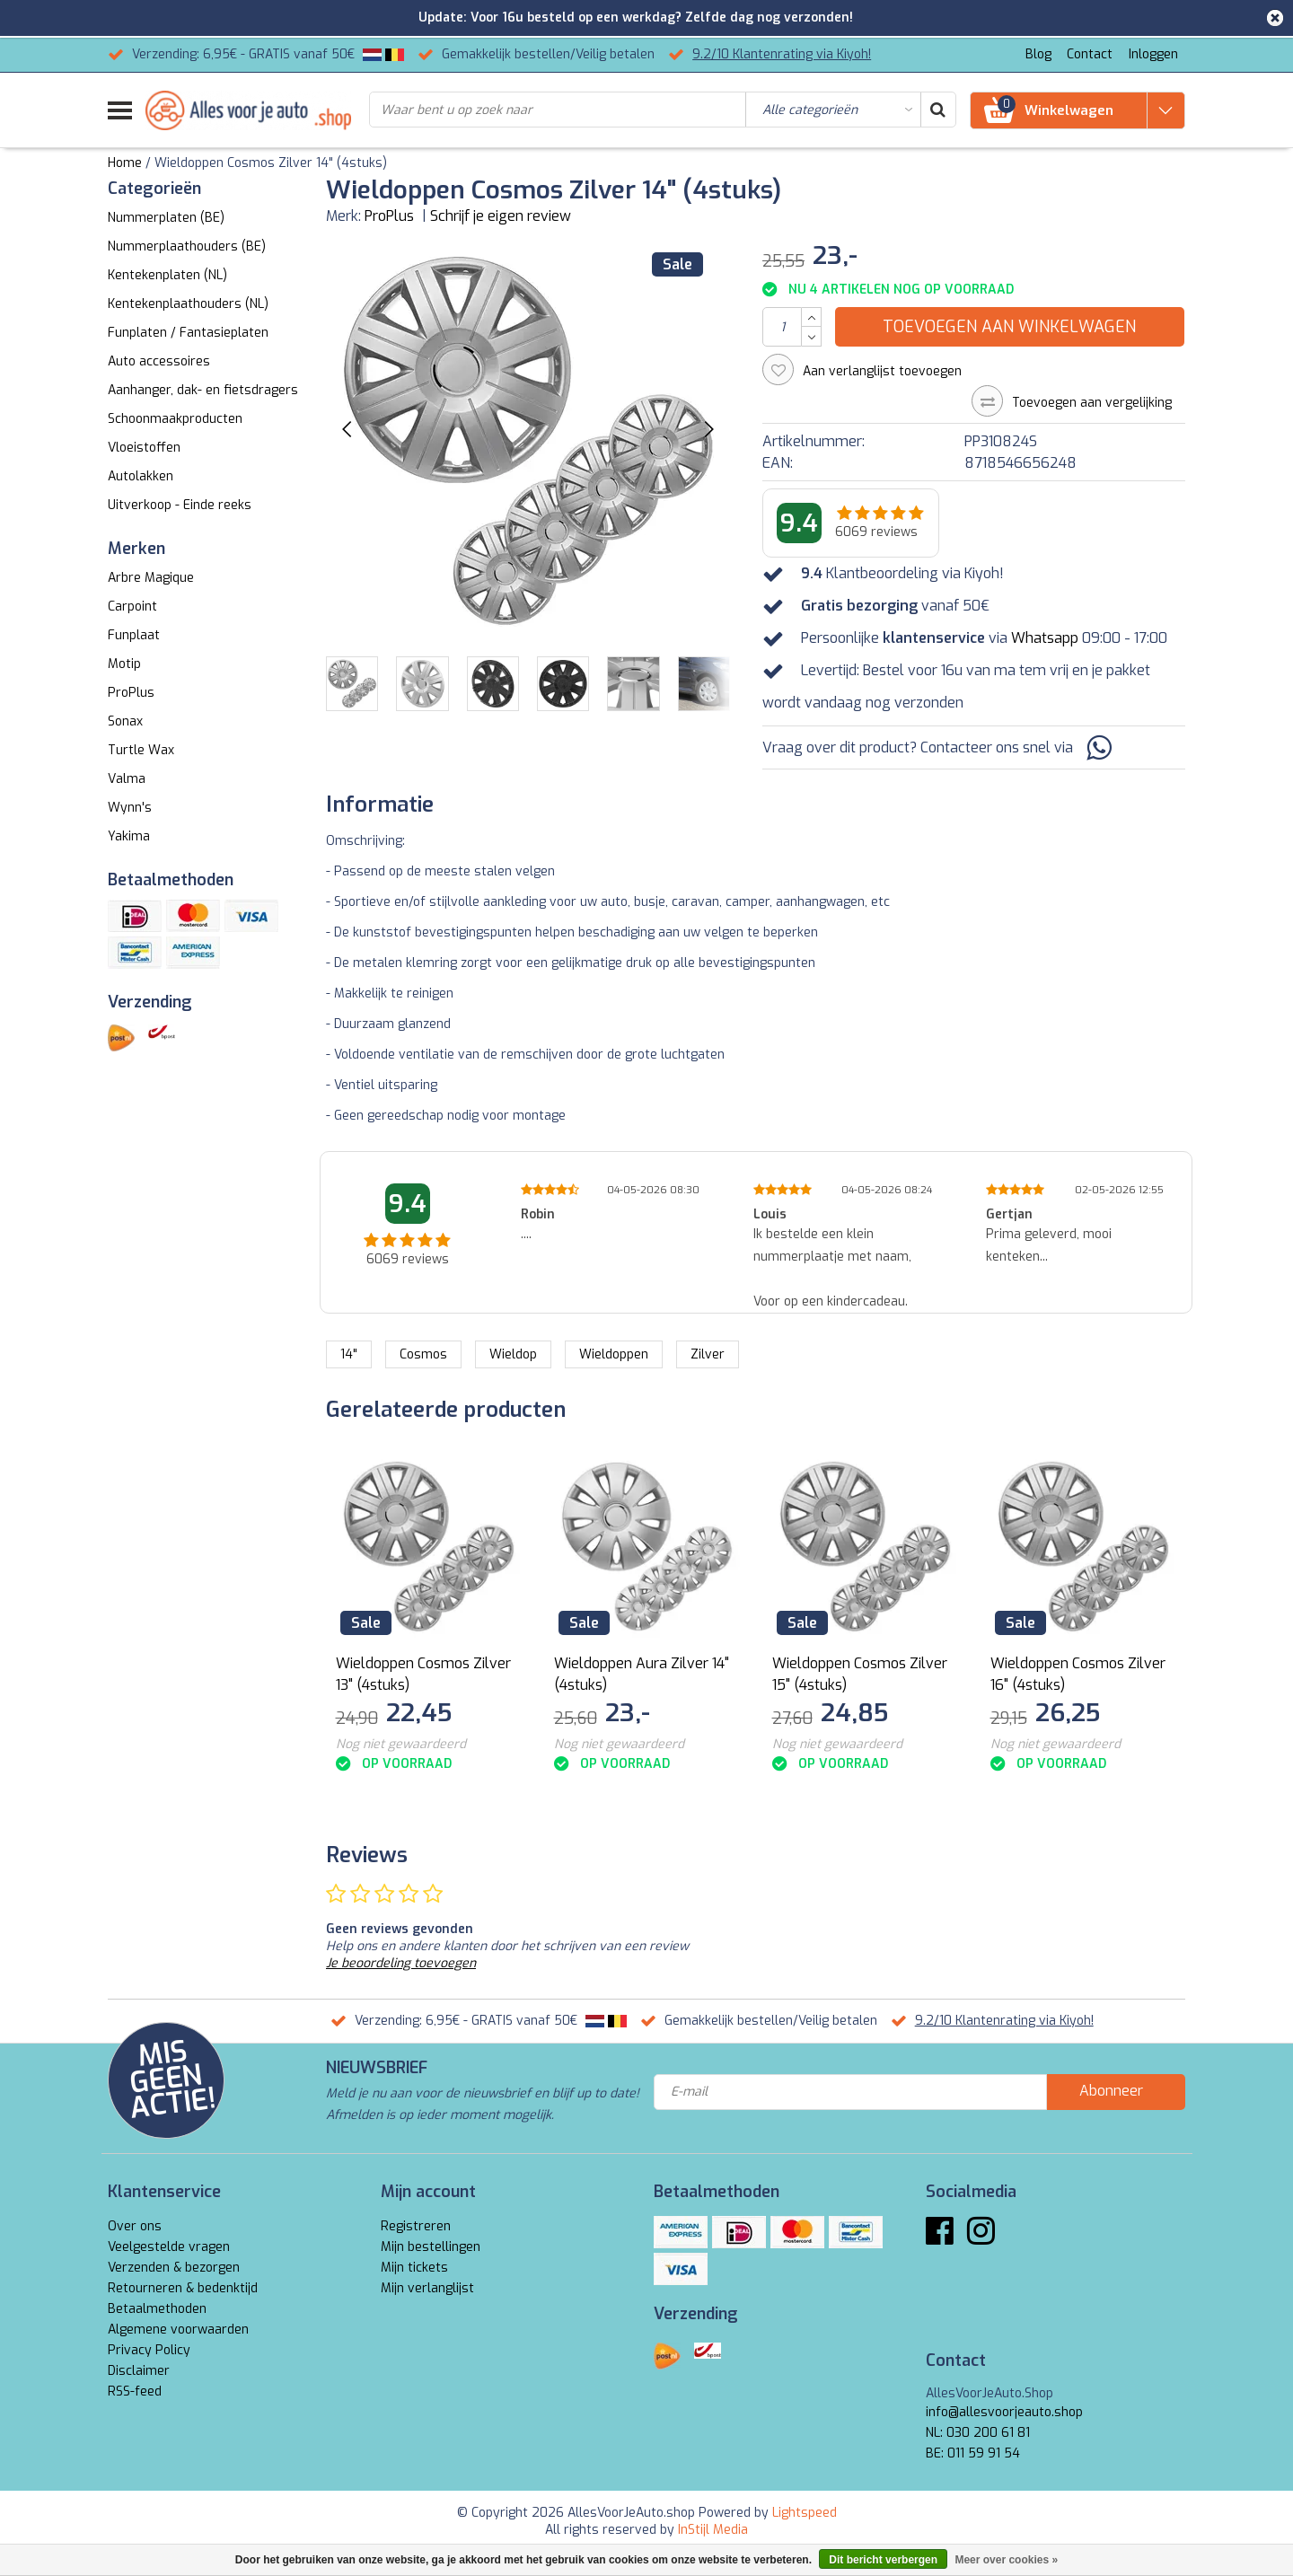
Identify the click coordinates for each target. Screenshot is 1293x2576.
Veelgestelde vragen (169, 2246)
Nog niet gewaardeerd (401, 1744)
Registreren (416, 2226)
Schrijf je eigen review (500, 216)
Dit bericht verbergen (883, 2560)
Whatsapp (1044, 638)
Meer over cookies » (1006, 2560)
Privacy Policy (149, 2350)
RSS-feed (135, 2391)
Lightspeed (804, 2512)
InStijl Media (713, 2529)
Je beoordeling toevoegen (401, 1963)
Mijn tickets (414, 2267)
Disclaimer (139, 2370)
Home (125, 162)
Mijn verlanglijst (427, 2288)
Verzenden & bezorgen (174, 2267)
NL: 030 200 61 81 (978, 2432)
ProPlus (389, 216)
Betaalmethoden (157, 2308)
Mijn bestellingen (430, 2246)
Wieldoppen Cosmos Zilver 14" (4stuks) (270, 162)
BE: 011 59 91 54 (973, 2453)
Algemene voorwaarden (178, 2329)
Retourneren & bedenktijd (183, 2288)
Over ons (135, 2226)
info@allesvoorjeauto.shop (1004, 2412)
